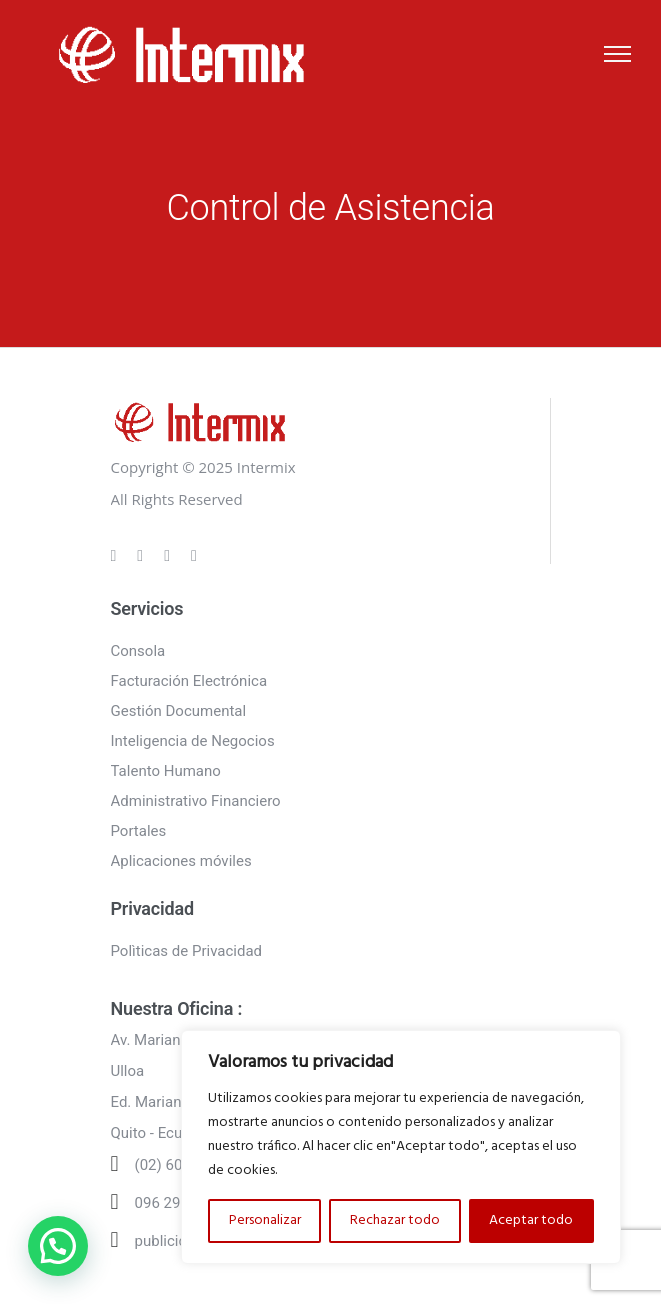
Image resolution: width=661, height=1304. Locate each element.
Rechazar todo (395, 1220)
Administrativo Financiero (196, 801)
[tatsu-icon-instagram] (143, 555)
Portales (139, 831)
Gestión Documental (179, 711)
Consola (138, 651)
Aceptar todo (531, 1220)
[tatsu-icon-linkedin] (170, 555)
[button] (58, 1246)
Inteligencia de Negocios (193, 741)
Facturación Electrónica (189, 681)
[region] (401, 1147)
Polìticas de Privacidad (187, 951)
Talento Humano (166, 771)
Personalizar (265, 1220)
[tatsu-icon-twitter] (194, 555)
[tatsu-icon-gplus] (117, 555)
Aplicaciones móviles (181, 861)
